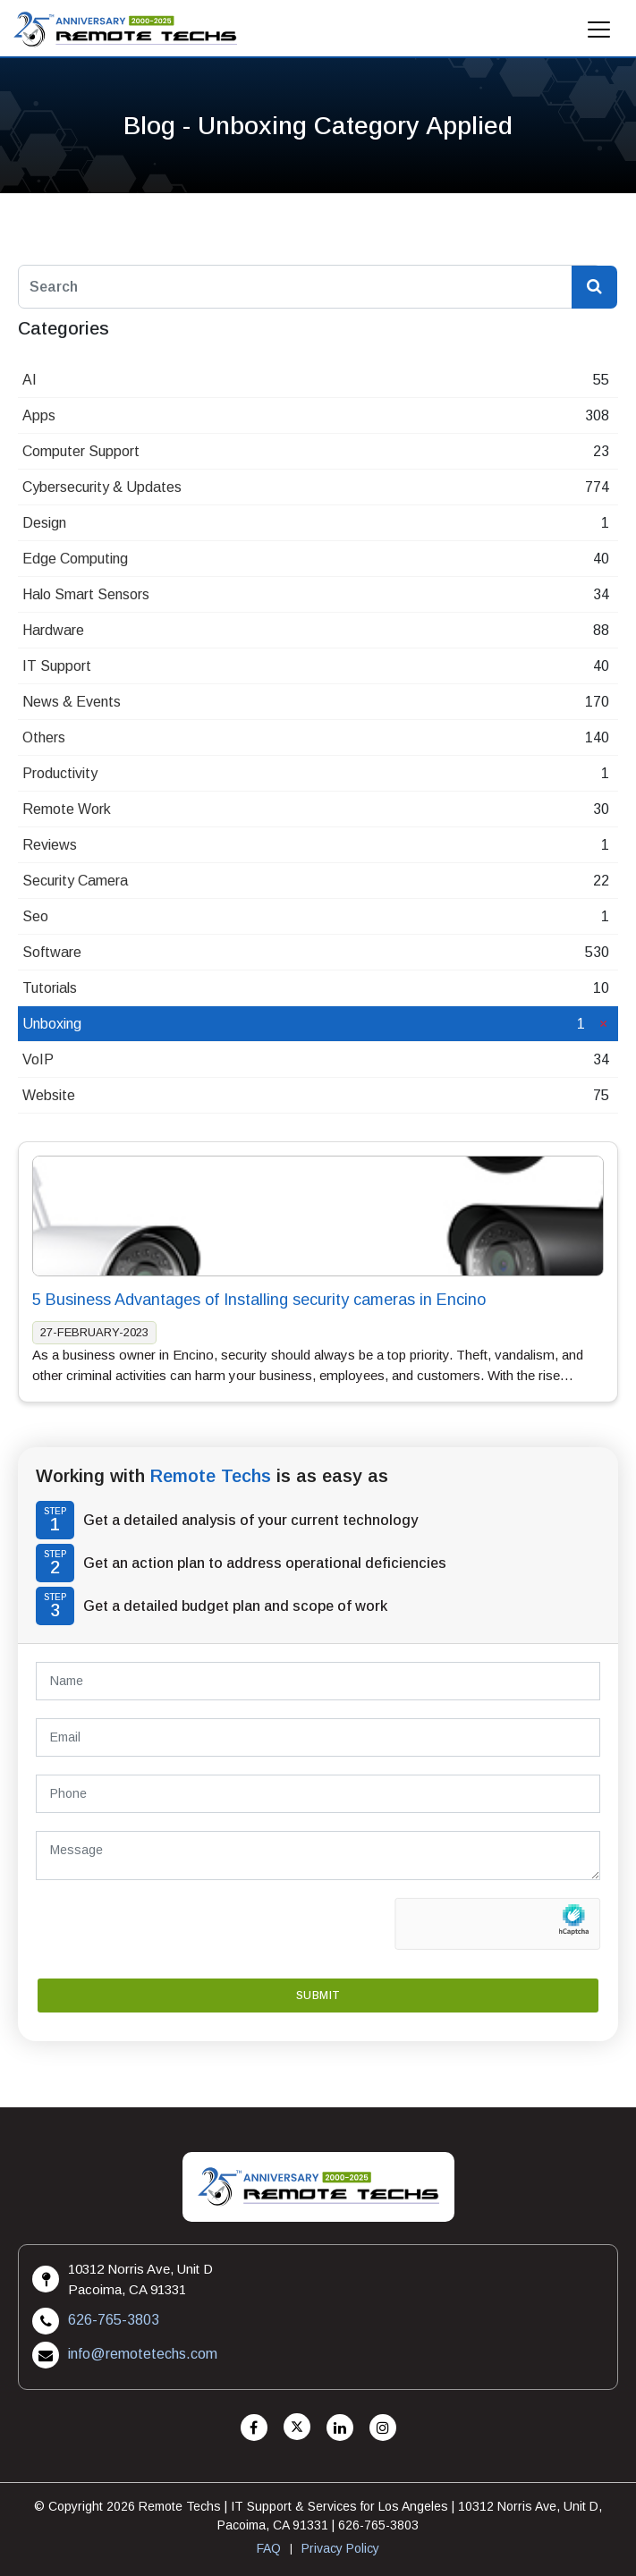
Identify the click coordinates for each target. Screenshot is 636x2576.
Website (48, 1095)
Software (51, 952)
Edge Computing (75, 558)
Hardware (53, 630)
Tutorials (49, 988)
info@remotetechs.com (142, 2353)
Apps (38, 415)
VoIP (38, 1059)
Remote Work (66, 809)
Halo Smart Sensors (85, 594)
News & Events (71, 701)
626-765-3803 (113, 2319)
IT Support (56, 666)
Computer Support (81, 451)
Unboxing (51, 1023)
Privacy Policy (340, 2548)
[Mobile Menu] (599, 34)
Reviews (49, 844)
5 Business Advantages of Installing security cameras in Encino (259, 1300)
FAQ (269, 2548)
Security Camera (75, 880)
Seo (35, 916)
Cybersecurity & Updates (102, 487)
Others (43, 737)
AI (29, 379)
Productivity (60, 773)
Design (44, 522)
